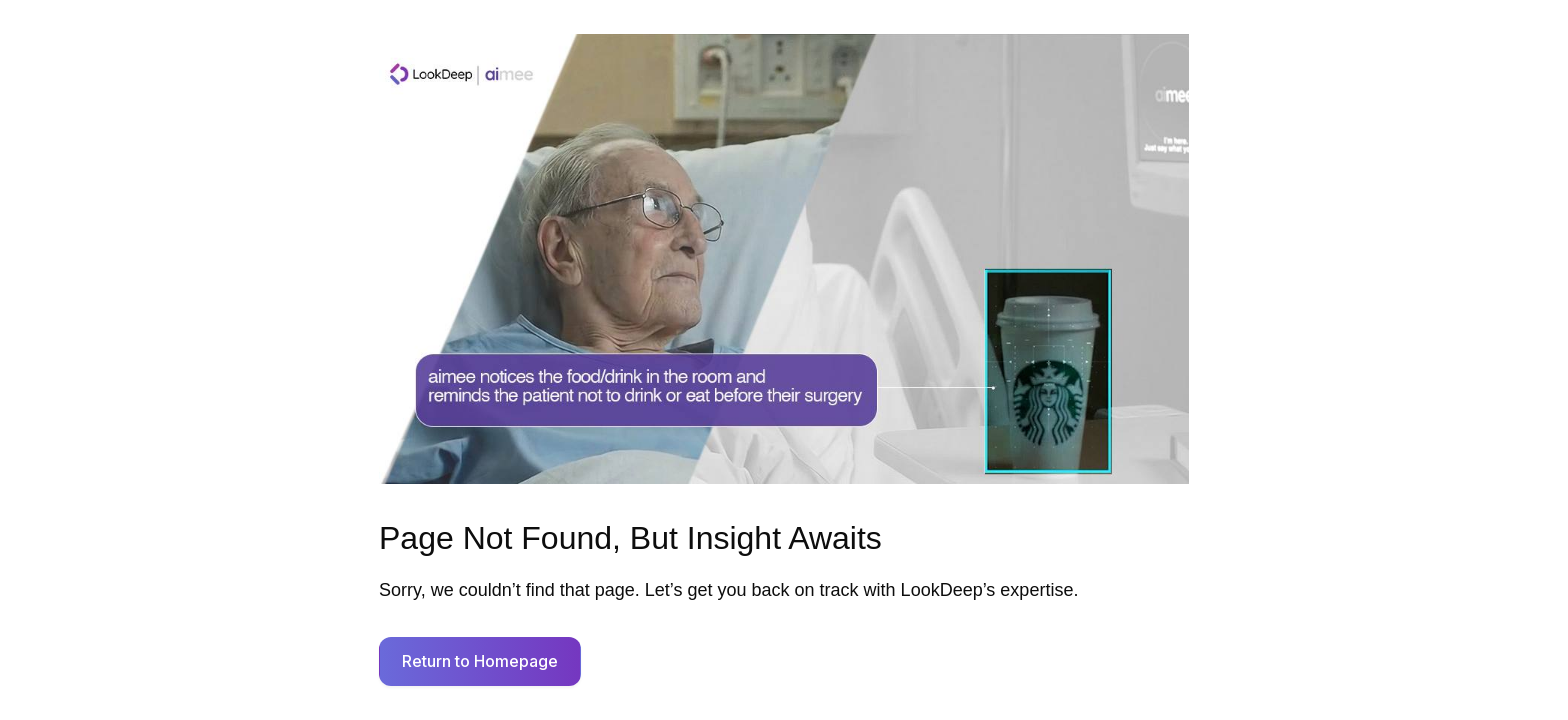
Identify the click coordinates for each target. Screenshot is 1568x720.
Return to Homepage (480, 661)
